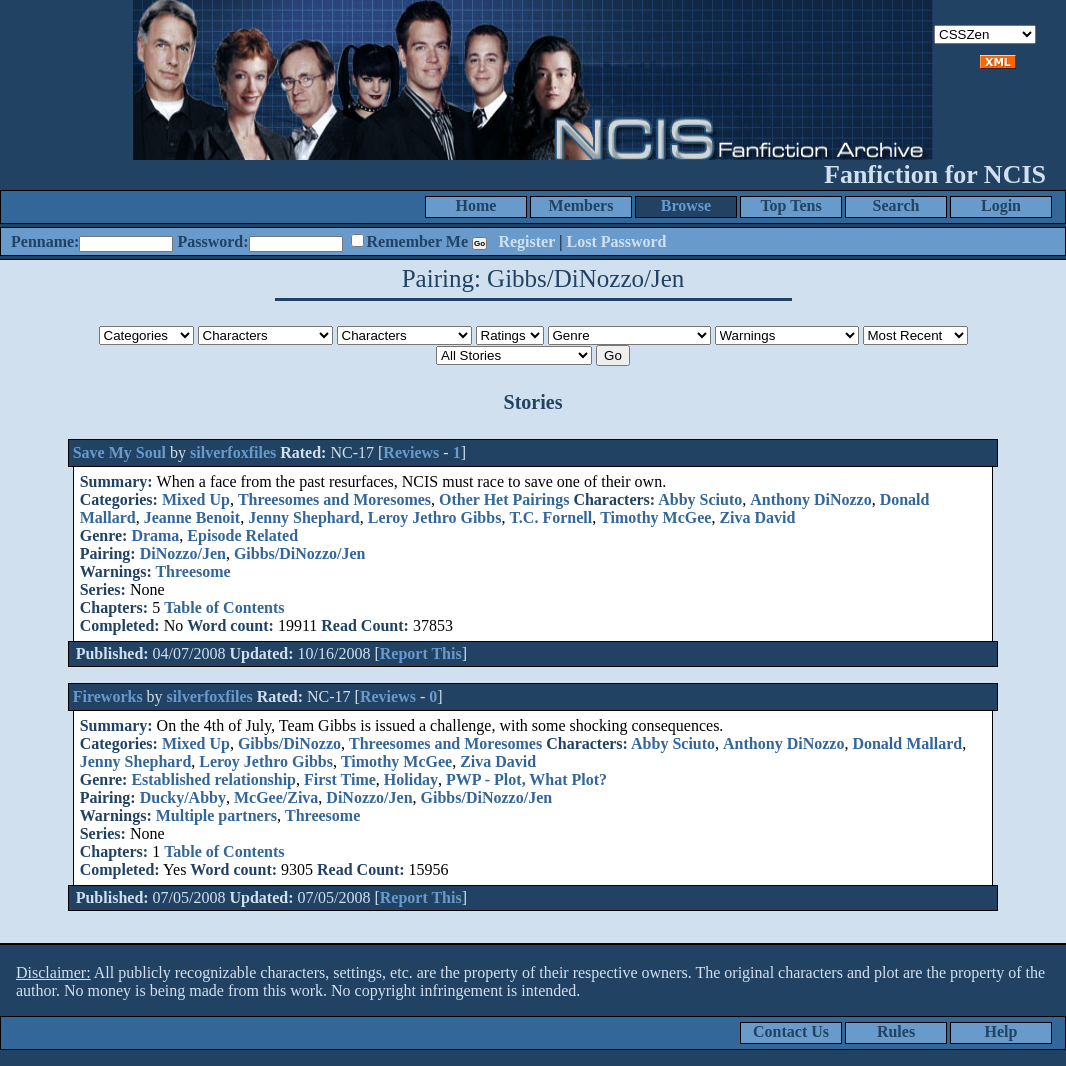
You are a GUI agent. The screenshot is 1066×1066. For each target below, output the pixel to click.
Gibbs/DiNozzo (289, 743)
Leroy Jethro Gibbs (435, 517)
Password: (212, 241)
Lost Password (617, 241)
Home (476, 205)
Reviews (411, 452)
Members (581, 205)
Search (896, 205)
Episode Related (242, 535)
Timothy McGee (655, 517)
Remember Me (417, 241)
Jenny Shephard (304, 517)
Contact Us (791, 1031)
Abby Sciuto (700, 499)
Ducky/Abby (183, 797)
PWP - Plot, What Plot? (526, 779)
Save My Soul (119, 452)
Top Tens (790, 205)
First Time (340, 779)
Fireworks (108, 696)
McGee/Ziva (276, 797)
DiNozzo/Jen (183, 553)
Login (1001, 205)
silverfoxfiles (233, 452)
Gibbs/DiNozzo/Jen (300, 553)
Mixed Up (196, 499)
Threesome (192, 571)
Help (1001, 1031)
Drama (155, 535)
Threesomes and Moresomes (334, 499)
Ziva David (757, 517)
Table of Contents (224, 607)
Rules (896, 1031)
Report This (421, 653)
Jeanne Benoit (192, 517)
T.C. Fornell (550, 517)
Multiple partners (216, 815)
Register (526, 241)
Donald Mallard (907, 743)
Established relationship (213, 779)
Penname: (45, 241)
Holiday (411, 779)
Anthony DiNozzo (810, 499)
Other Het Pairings (504, 499)
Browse (686, 205)
